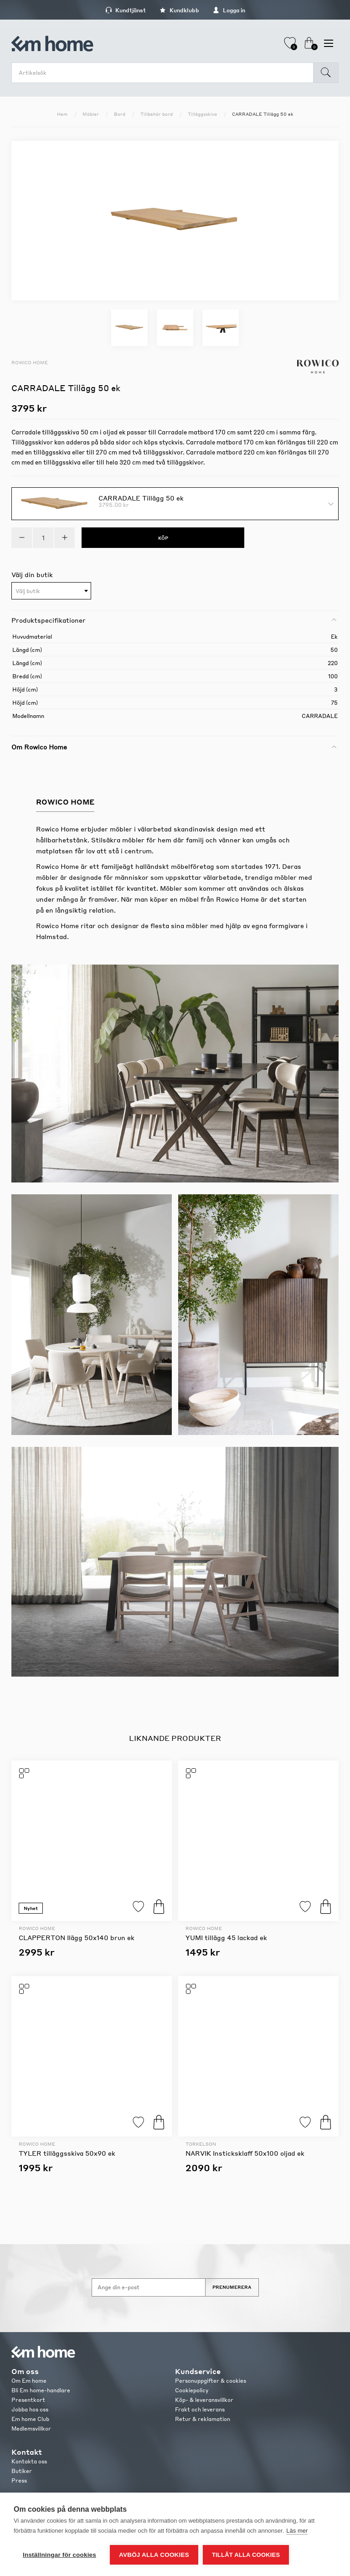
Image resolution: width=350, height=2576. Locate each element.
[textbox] (51, 591)
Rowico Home (29, 362)
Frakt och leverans (200, 2409)
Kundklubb (179, 10)
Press (19, 2480)
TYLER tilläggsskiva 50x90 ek (67, 2153)
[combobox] (51, 590)
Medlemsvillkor (31, 2428)
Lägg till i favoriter (138, 1906)
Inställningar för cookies (59, 2554)
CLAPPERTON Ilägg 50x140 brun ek (76, 1937)
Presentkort (28, 2399)
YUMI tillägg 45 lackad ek (226, 1937)
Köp (159, 1906)
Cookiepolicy (191, 2390)
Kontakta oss (29, 2461)
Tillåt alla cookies (246, 2554)
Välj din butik (32, 574)
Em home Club (30, 2419)
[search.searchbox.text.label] (164, 72)
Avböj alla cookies (154, 2554)
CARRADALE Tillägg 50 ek (141, 497)
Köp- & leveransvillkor (204, 2399)
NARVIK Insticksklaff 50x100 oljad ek (244, 2153)
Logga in (229, 10)
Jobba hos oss (29, 2409)
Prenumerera (232, 2287)
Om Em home (28, 2380)
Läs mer (297, 2530)
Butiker (21, 2471)
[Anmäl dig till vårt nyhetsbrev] (149, 2287)
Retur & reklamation (202, 2419)
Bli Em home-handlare (40, 2390)
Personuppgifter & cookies (210, 2380)
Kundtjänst (125, 10)
